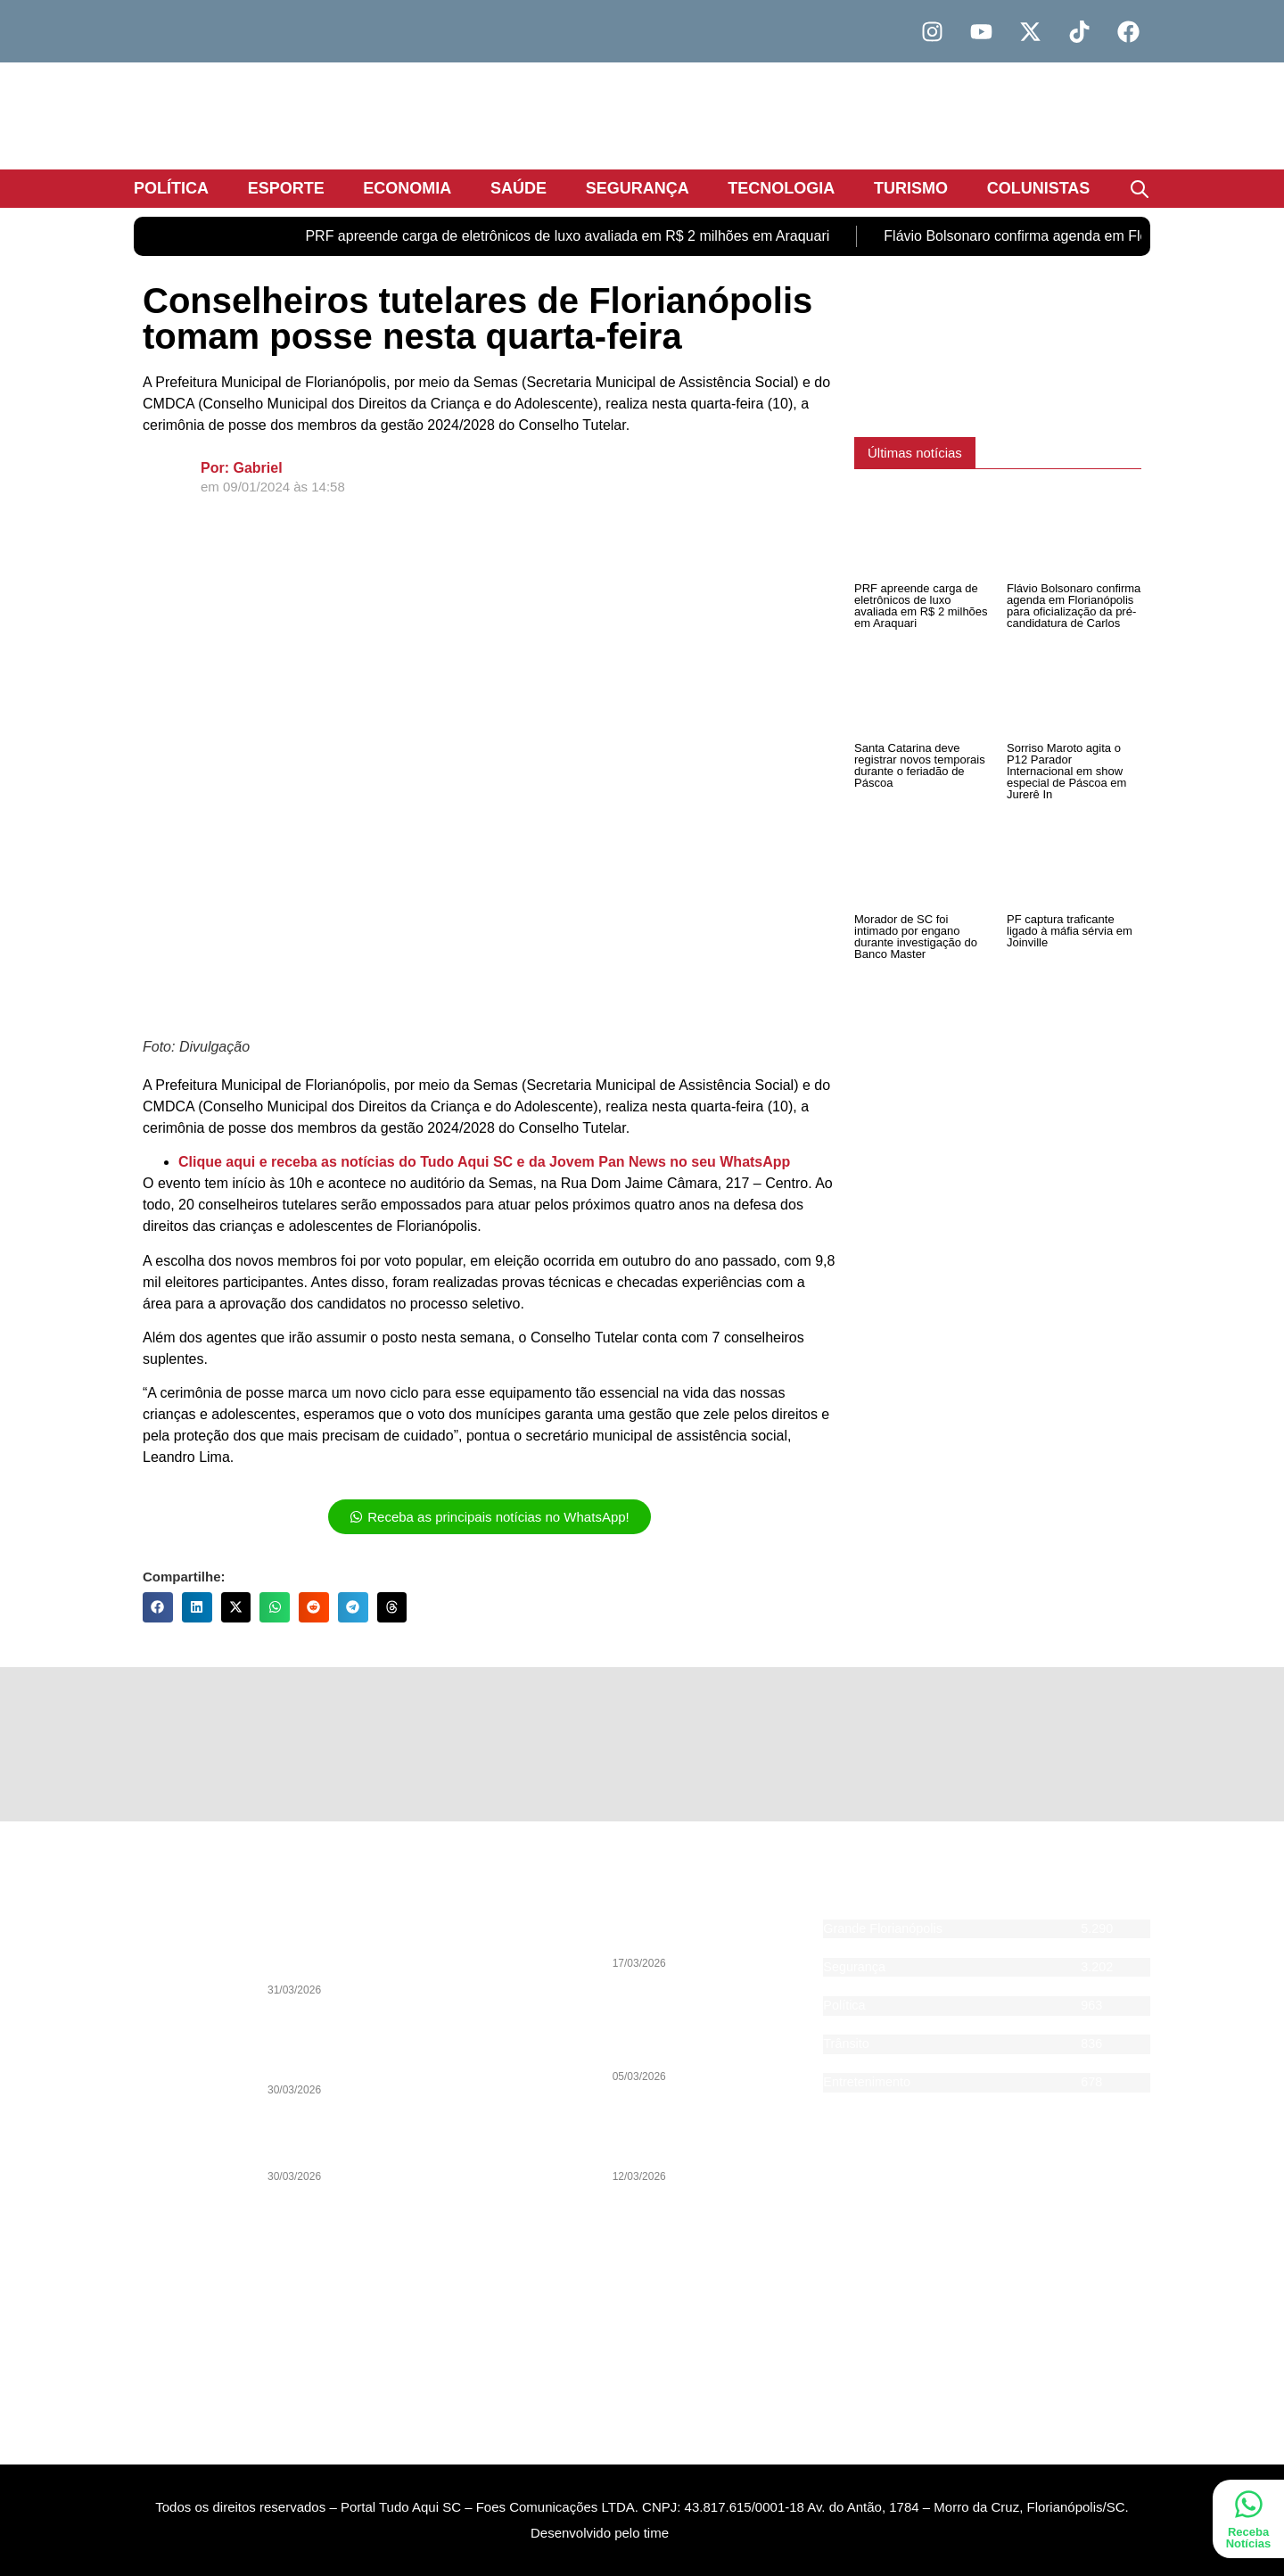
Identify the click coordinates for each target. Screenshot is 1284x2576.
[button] (158, 1607)
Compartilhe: (184, 1576)
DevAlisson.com (718, 2559)
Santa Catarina (866, 1947)
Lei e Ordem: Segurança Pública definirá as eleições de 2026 (358, 2139)
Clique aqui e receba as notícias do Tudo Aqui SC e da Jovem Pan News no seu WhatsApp (484, 1161)
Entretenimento (866, 2082)
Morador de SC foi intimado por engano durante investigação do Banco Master (915, 936)
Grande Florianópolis (882, 1928)
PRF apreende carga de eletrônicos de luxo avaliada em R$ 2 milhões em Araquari (567, 236)
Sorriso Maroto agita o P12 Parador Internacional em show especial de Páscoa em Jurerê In (1066, 771)
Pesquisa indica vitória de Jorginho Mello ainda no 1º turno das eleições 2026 (709, 2039)
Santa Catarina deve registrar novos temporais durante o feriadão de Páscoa (919, 765)
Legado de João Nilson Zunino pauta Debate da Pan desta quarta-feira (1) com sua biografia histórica (358, 1946)
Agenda (845, 2101)
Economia (407, 188)
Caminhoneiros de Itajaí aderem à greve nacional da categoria (707, 1933)
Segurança (637, 188)
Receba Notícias (1249, 2537)
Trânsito (845, 2043)
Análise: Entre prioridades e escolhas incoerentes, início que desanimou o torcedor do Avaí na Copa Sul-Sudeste (362, 2046)
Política (171, 188)
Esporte (286, 188)
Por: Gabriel (242, 467)
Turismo (911, 188)
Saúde (518, 188)
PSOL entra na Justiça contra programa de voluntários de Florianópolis (699, 2139)
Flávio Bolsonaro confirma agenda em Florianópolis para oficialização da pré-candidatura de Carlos (1073, 605)
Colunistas (1039, 188)
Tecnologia (781, 188)
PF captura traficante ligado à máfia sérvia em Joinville (1069, 930)
